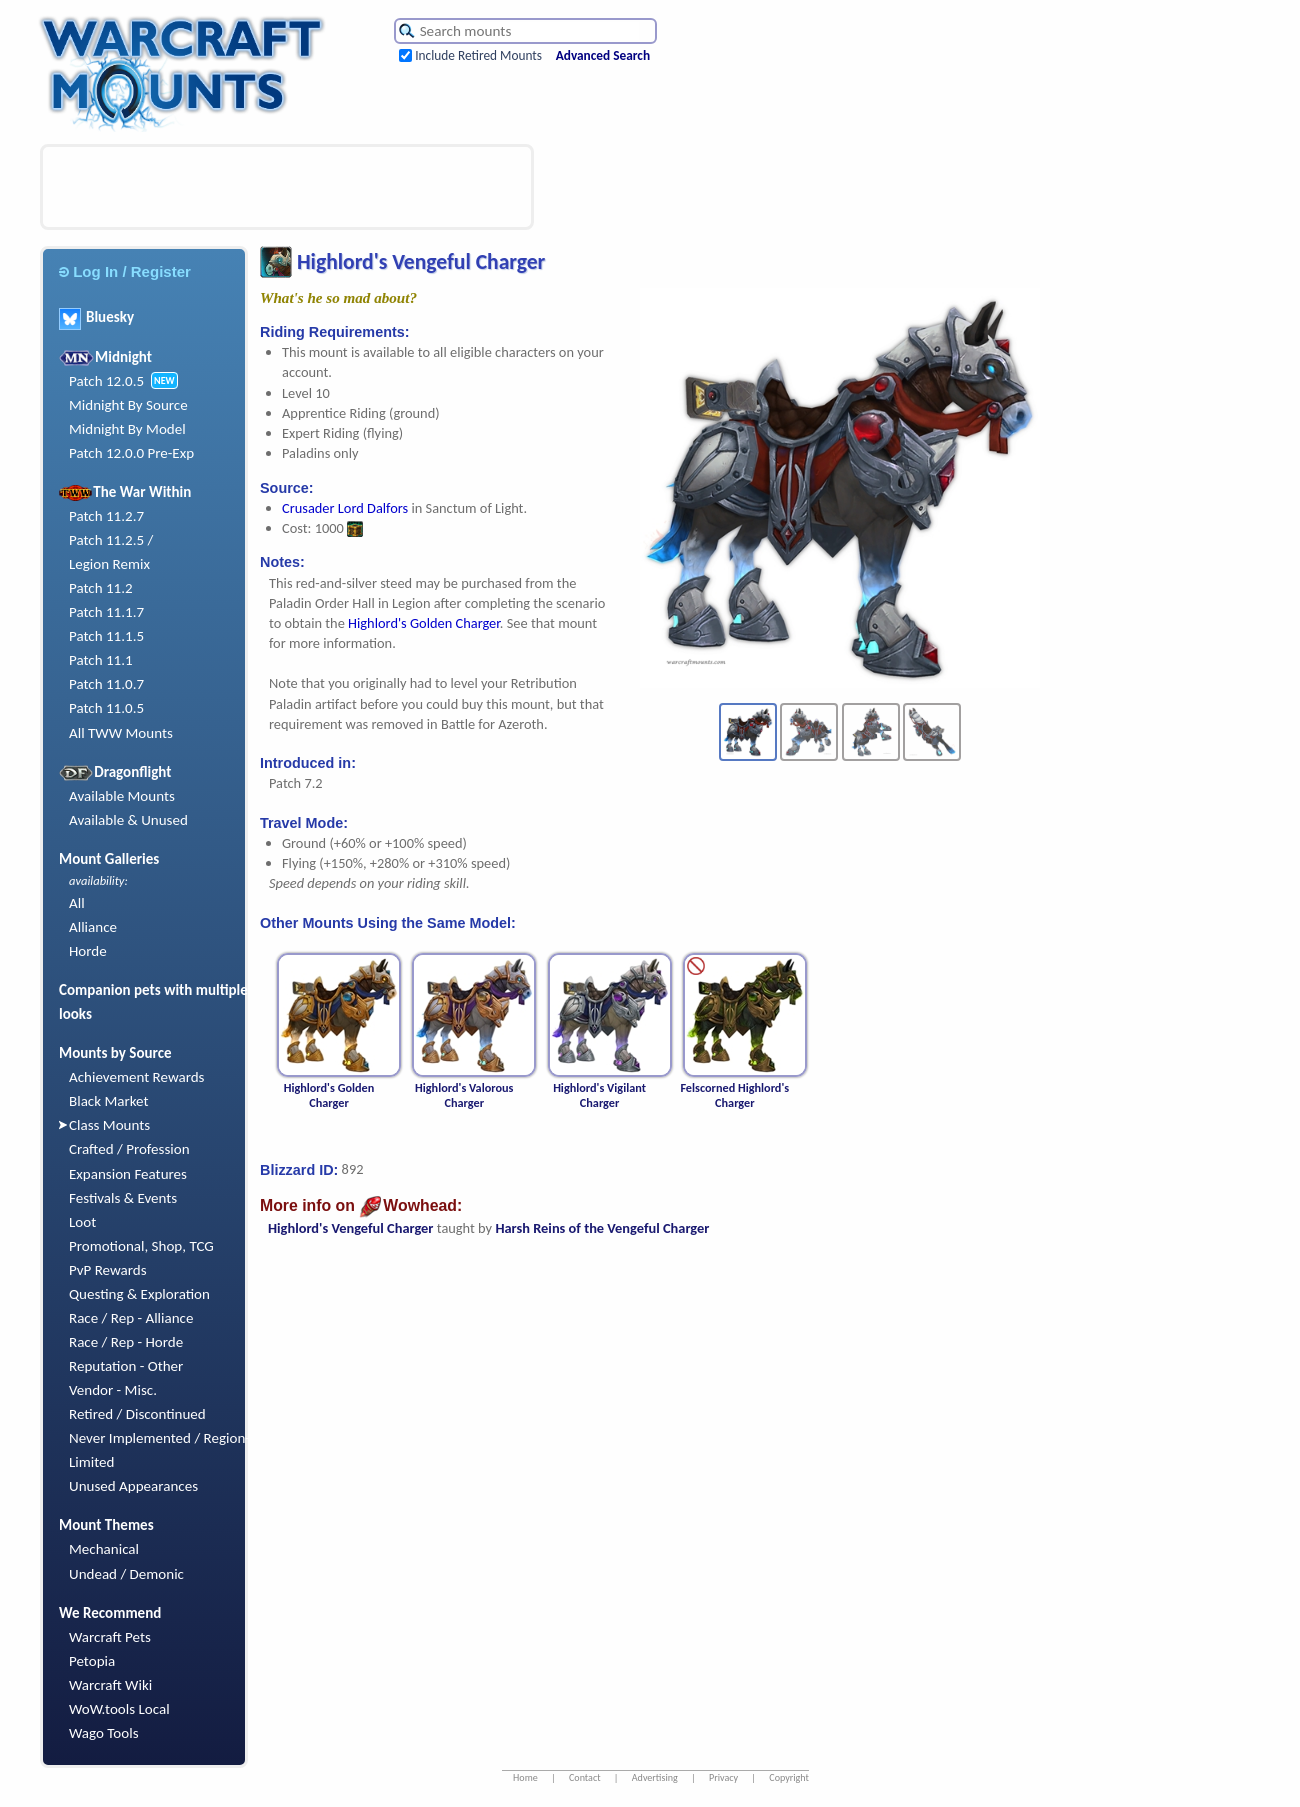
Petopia (92, 1661)
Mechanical (104, 1549)
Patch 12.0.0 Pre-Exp (131, 453)
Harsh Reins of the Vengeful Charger (602, 1228)
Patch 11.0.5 (106, 708)
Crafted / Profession (129, 1149)
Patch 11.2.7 (106, 516)
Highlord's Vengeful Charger (350, 1228)
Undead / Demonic (126, 1574)
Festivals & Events (123, 1198)
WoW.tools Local (119, 1709)
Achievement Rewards (137, 1077)
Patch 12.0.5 (106, 381)
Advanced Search (603, 55)
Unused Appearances (133, 1486)
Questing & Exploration (139, 1294)
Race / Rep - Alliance (131, 1318)
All (77, 903)
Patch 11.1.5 (106, 636)
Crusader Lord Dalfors (345, 508)
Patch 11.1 (101, 660)
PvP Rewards (108, 1270)
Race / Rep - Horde (126, 1342)
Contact (585, 1777)
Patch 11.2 (101, 588)
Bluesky (96, 317)
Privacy (723, 1777)
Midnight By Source (128, 405)
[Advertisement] (287, 187)
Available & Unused (128, 820)
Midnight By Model (127, 429)
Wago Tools (104, 1733)
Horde (88, 951)
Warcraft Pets (110, 1637)
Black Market (109, 1101)
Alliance (93, 927)
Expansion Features (128, 1174)
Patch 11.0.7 (106, 684)
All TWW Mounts (121, 733)
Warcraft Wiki (110, 1685)
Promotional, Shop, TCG (141, 1246)
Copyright (789, 1777)
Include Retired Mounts (478, 55)
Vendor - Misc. (113, 1390)
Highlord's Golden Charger (424, 623)
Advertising (655, 1777)
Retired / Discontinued (137, 1414)
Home (525, 1777)
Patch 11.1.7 (106, 612)
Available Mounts (122, 796)
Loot (82, 1222)
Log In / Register (125, 271)
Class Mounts (109, 1125)
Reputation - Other (126, 1366)
